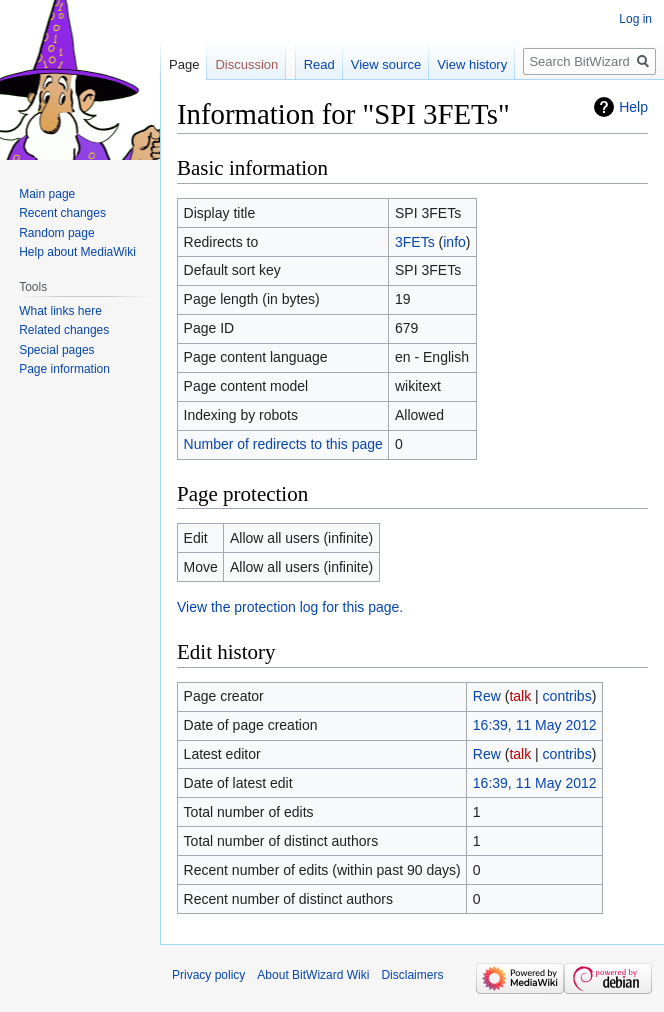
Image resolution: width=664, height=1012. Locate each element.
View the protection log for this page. (290, 607)
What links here (60, 311)
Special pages (56, 350)
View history (472, 64)
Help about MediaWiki (77, 252)
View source (386, 64)
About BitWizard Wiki (313, 975)
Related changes (64, 330)
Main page (47, 194)
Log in (635, 19)
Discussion (246, 64)
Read (319, 64)
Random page (56, 233)
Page (184, 64)
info (454, 242)
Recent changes (62, 213)
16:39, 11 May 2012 (535, 725)
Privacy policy (208, 975)
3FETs (415, 242)
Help (633, 107)
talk (520, 696)
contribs (567, 696)
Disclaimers (412, 975)
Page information (64, 369)
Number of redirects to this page (283, 444)
